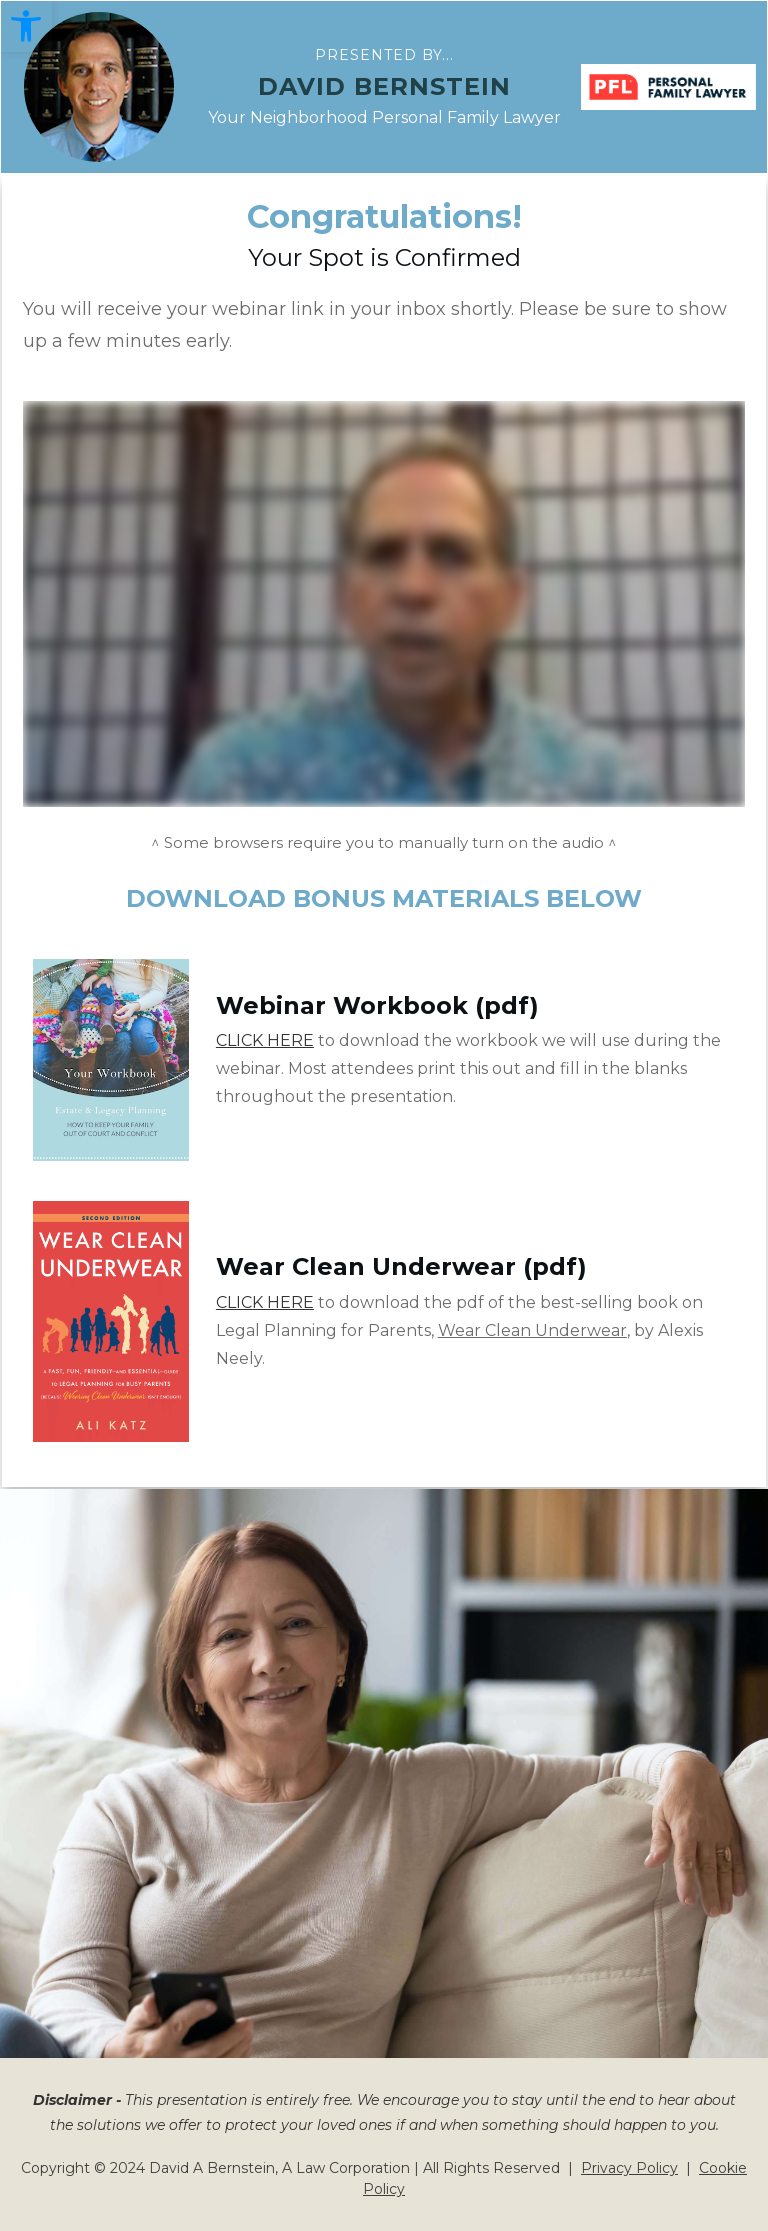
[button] (26, 26)
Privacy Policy (629, 2168)
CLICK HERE (265, 1040)
